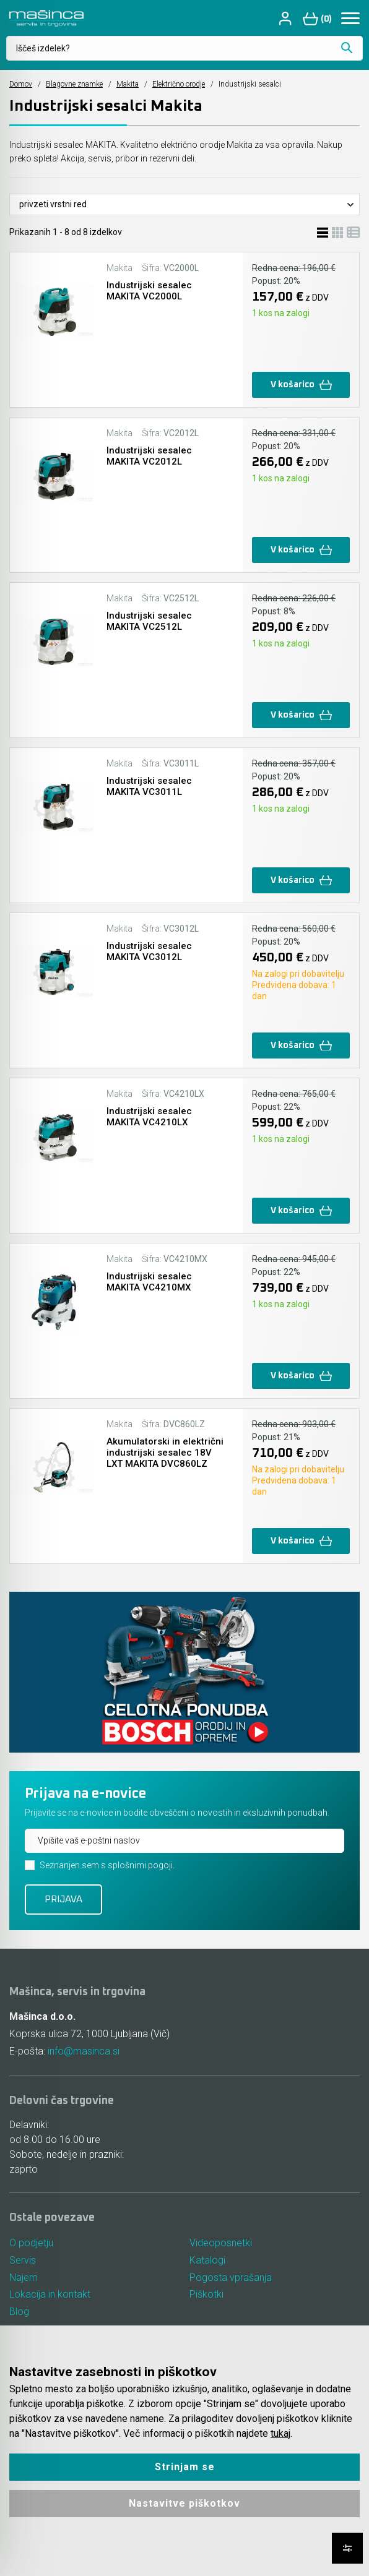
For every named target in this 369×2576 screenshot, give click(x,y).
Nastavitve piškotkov (184, 2503)
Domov (20, 84)
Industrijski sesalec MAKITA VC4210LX (149, 1117)
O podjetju (31, 2243)
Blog (19, 2312)
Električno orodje (178, 84)
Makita (127, 84)
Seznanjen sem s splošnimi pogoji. (107, 1865)
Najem (23, 2277)
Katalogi (207, 2260)
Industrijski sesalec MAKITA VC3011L (149, 786)
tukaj (280, 2433)
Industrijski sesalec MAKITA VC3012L (149, 951)
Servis (22, 2260)
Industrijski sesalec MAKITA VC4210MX (149, 1282)
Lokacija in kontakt (49, 2295)
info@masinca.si (83, 2051)
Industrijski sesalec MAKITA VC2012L (149, 456)
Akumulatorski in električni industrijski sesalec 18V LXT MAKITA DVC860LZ (165, 1452)
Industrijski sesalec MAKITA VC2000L (149, 291)
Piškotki (206, 2295)
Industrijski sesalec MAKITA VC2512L (149, 621)
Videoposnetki (220, 2243)
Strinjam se (185, 2467)
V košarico (301, 385)
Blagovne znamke (74, 84)
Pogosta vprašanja (230, 2277)
